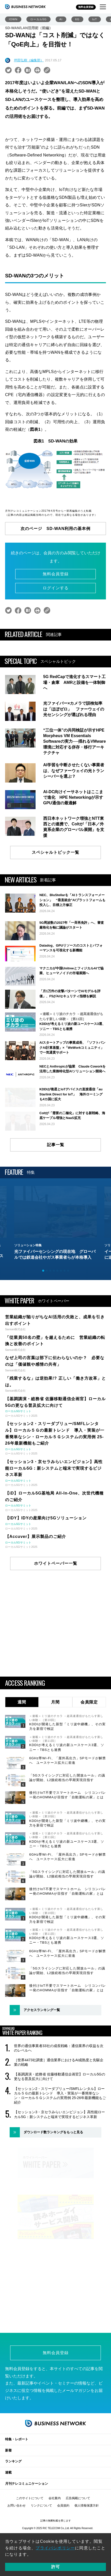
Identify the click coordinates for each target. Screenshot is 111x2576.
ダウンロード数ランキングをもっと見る (53, 2144)
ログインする (56, 588)
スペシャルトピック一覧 (55, 852)
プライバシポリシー (55, 2548)
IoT (94, 19)
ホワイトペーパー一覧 (55, 1575)
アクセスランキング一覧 (42, 2021)
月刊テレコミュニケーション (26, 2490)
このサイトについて (29, 2505)
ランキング (13, 2468)
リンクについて (41, 2512)
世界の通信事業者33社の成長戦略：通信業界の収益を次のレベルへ (58, 2059)
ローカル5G (38, 19)
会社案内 (55, 2505)
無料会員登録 (85, 7)
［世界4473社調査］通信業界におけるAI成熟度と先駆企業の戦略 (58, 2074)
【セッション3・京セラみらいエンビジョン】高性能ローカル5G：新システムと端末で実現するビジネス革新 (59, 2126)
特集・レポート (16, 2446)
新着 (8, 2457)
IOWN (13, 19)
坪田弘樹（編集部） (29, 60)
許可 (55, 2567)
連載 (8, 2479)
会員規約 (63, 2512)
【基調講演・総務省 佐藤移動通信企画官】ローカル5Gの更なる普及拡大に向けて (59, 2088)
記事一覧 (55, 1156)
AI (60, 19)
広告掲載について (78, 2505)
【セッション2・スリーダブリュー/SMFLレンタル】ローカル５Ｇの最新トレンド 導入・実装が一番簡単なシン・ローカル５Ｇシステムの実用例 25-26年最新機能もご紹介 (60, 2107)
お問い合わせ (16, 2512)
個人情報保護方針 (86, 2512)
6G (77, 19)
